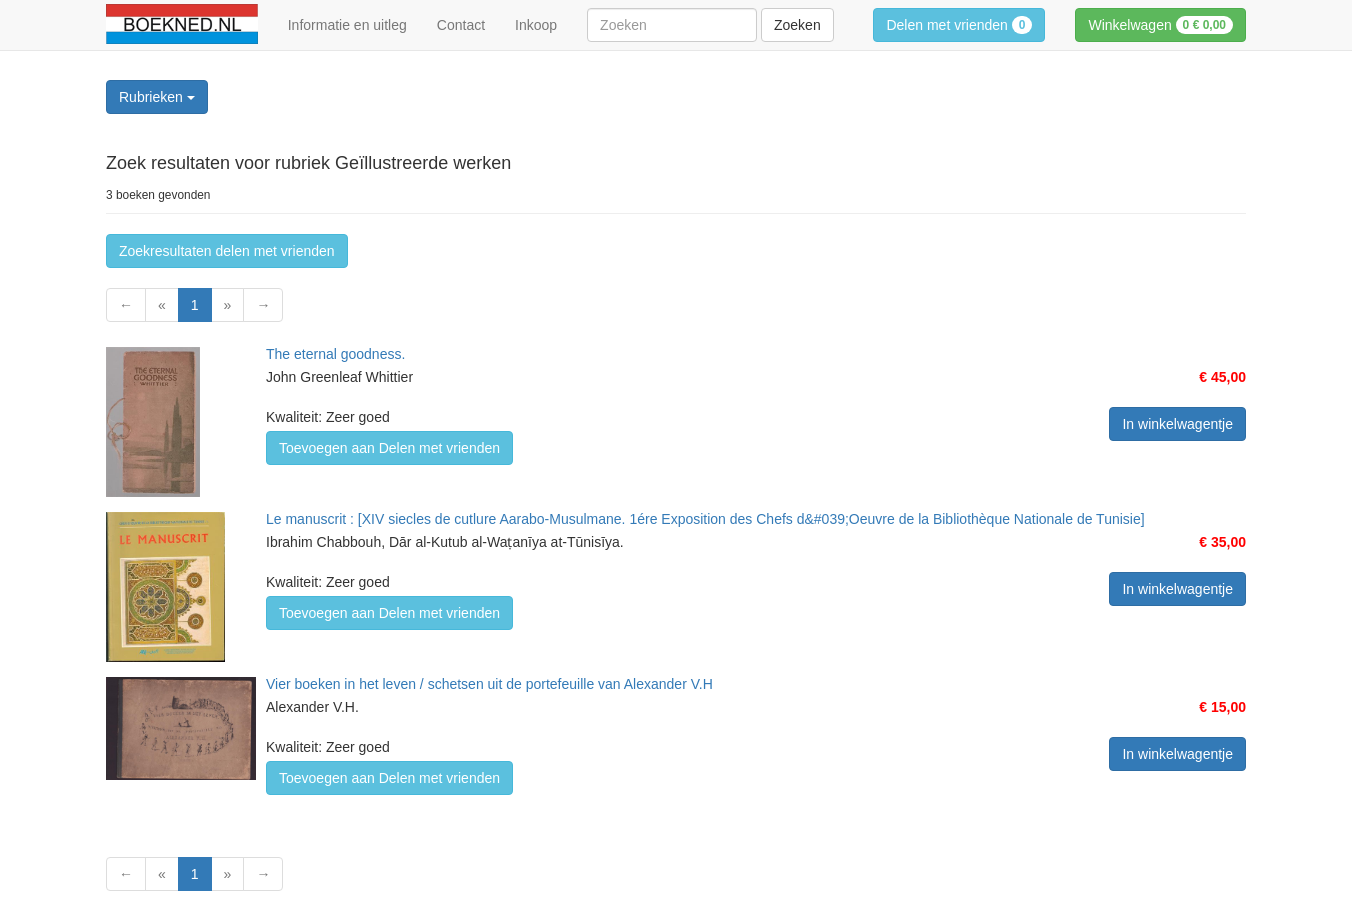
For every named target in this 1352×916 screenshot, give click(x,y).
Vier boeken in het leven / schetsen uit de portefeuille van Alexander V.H (489, 684)
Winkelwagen (1160, 25)
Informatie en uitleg (347, 25)
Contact (461, 25)
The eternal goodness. (335, 354)
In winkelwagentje (1177, 424)
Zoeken (797, 25)
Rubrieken (157, 97)
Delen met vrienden (959, 25)
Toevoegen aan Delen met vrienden (389, 448)
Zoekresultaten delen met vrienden (227, 251)
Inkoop (536, 25)
